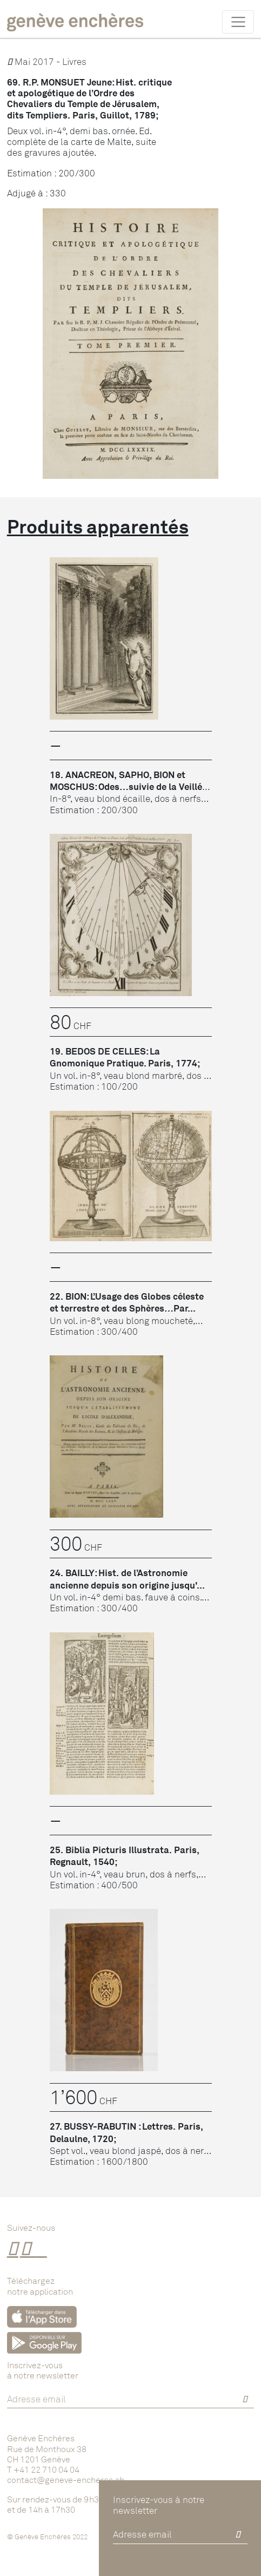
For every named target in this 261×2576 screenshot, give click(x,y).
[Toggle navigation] (238, 21)
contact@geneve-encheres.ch (65, 2479)
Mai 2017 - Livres (46, 61)
